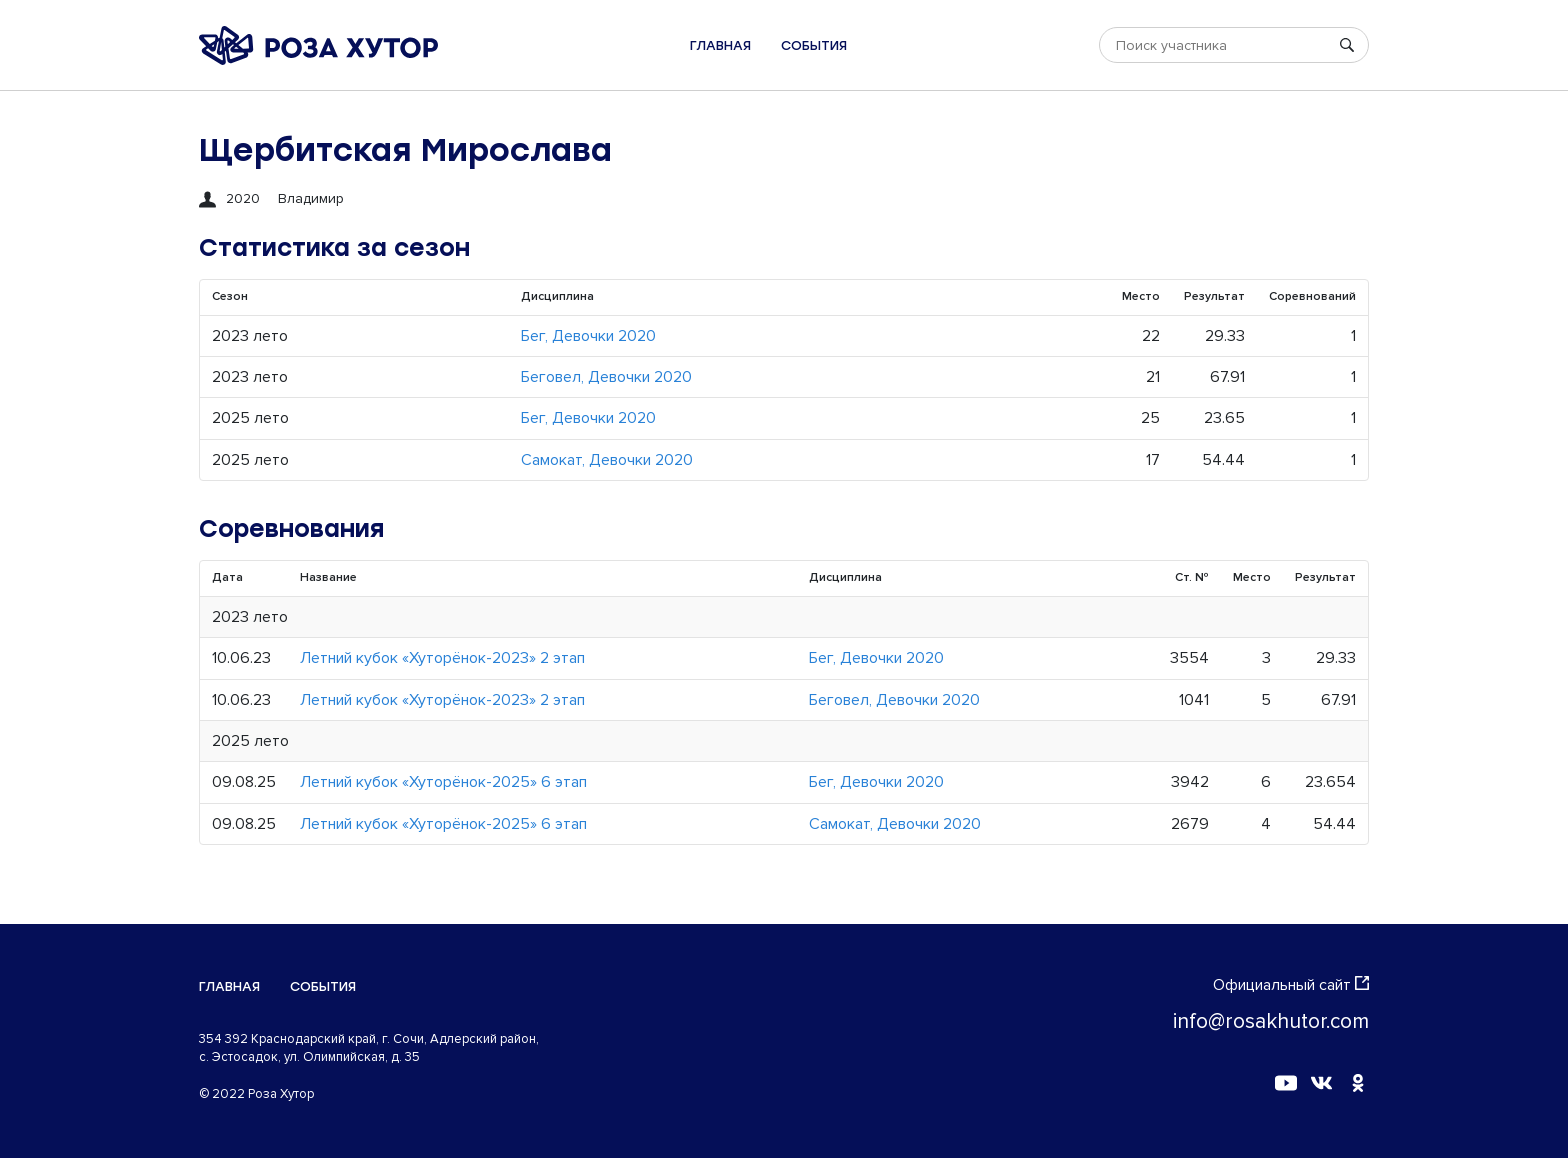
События (814, 45)
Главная (720, 45)
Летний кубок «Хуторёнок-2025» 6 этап (443, 782)
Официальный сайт (1291, 985)
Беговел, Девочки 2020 (606, 377)
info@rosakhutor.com (1271, 1021)
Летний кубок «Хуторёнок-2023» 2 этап (442, 658)
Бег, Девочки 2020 (588, 336)
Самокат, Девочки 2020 (607, 460)
